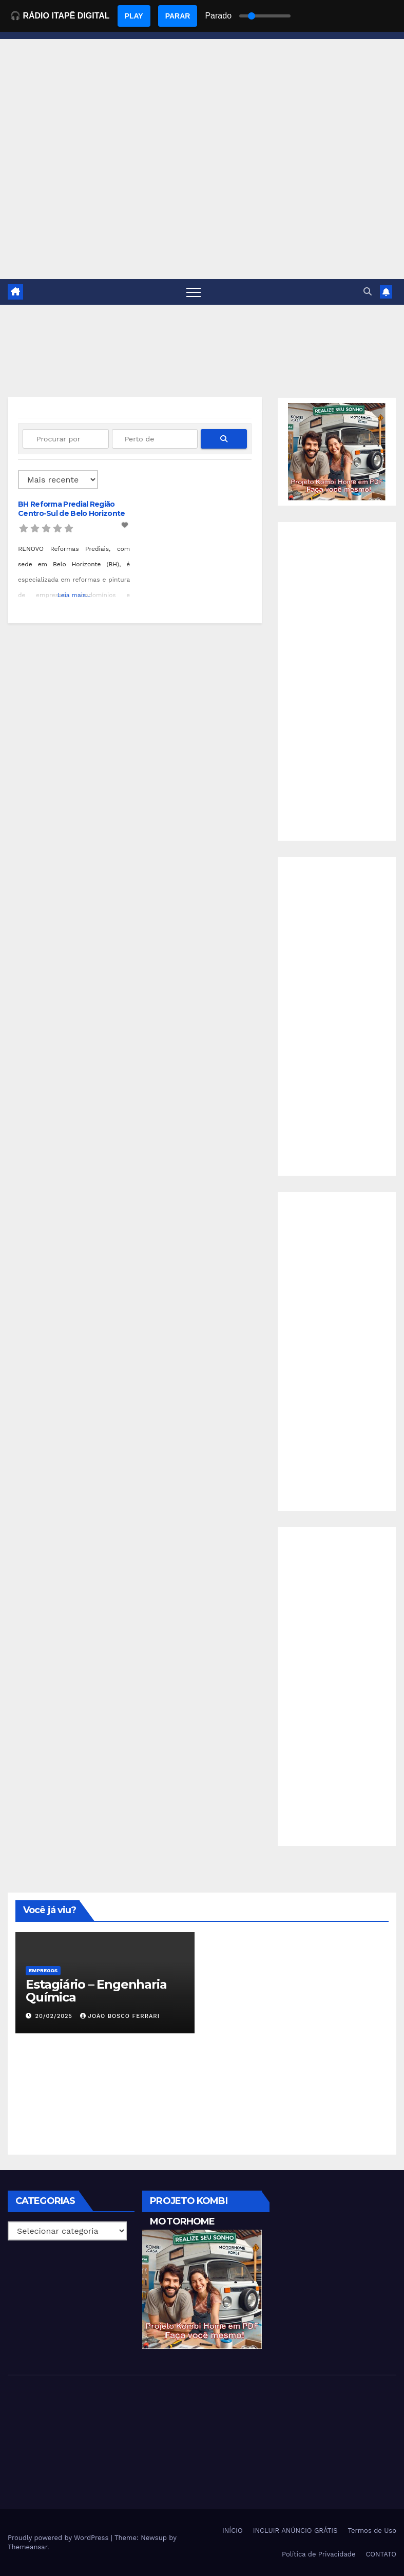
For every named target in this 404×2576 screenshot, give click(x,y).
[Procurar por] (66, 439)
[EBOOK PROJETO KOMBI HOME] (337, 451)
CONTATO (380, 2554)
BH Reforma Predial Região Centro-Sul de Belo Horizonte (71, 508)
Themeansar (27, 2547)
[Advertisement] (202, 202)
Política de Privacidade (318, 2554)
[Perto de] (155, 439)
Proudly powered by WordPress (59, 2538)
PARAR (177, 16)
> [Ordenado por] (58, 479)
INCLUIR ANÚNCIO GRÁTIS (295, 2530)
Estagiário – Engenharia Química (96, 1991)
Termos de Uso (372, 2530)
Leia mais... (74, 595)
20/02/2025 (55, 2016)
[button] (367, 291)
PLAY (134, 16)
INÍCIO (232, 2530)
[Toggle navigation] (193, 292)
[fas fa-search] (223, 439)
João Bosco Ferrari (120, 2016)
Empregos (43, 1970)
